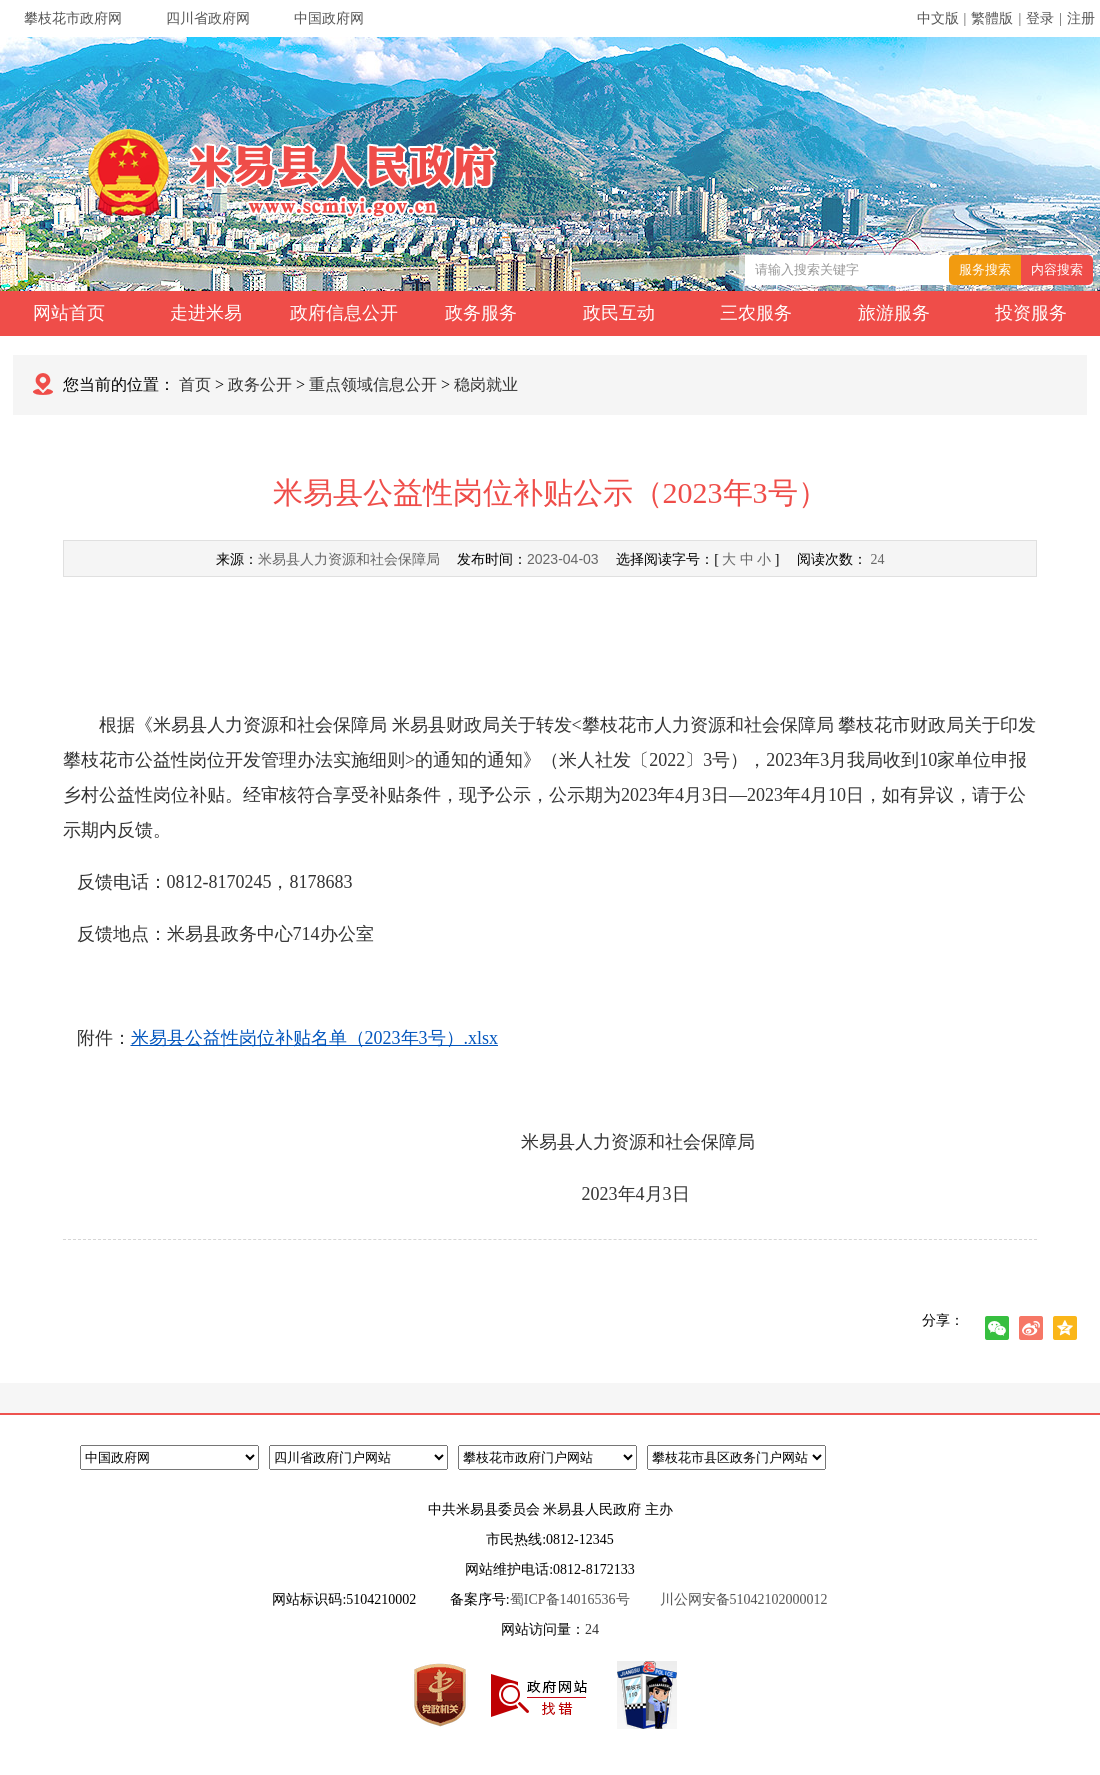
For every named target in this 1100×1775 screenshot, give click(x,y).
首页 (195, 384)
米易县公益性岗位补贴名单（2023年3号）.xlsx (315, 1038)
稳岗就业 (486, 384)
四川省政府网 (208, 18)
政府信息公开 (344, 313)
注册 (1081, 18)
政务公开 (260, 384)
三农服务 (756, 313)
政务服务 (481, 313)
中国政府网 (329, 18)
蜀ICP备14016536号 (570, 1599)
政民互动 (619, 313)
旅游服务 (894, 313)
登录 (1040, 18)
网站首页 (69, 313)
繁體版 (992, 18)
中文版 (938, 18)
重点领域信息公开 (373, 384)
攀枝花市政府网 (73, 18)
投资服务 (1031, 313)
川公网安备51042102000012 (744, 1599)
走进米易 (206, 313)
